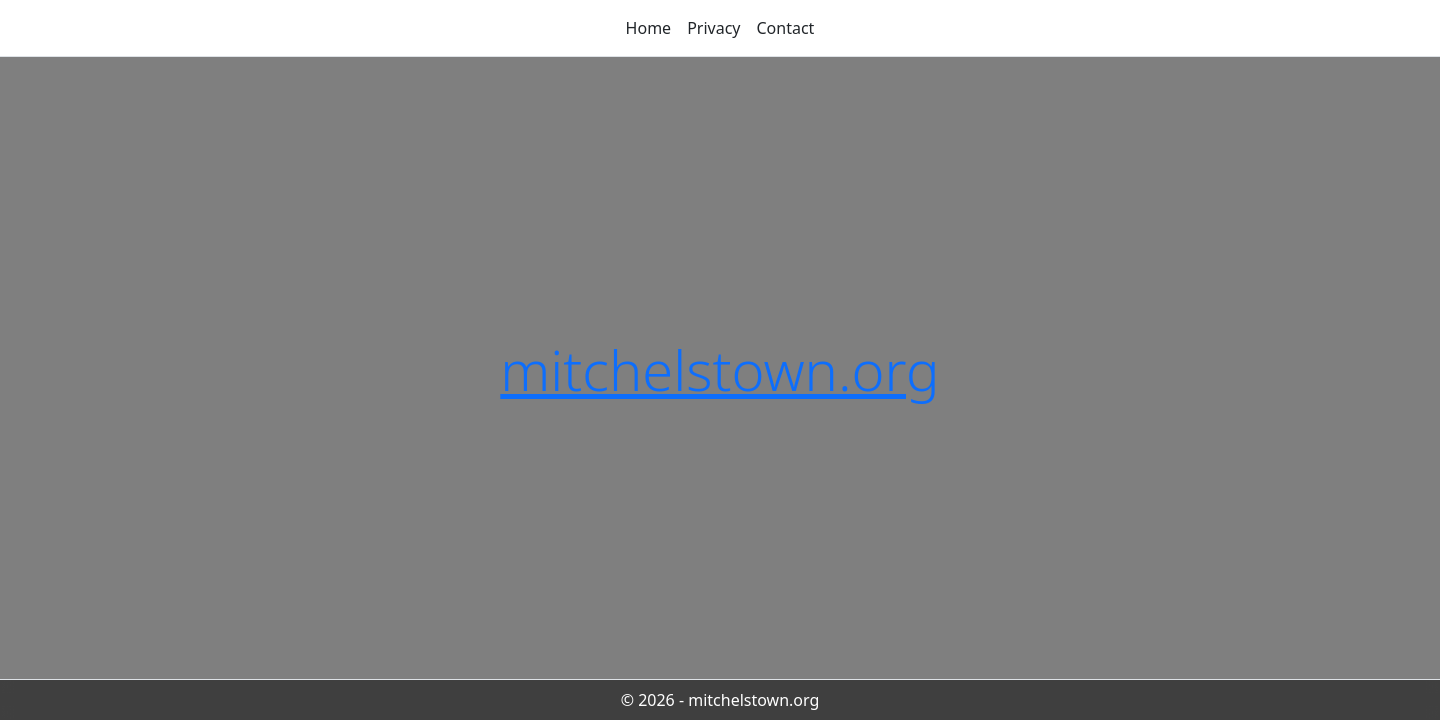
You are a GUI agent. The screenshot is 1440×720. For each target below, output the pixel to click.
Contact (786, 28)
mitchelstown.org (719, 369)
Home (649, 28)
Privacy (713, 28)
